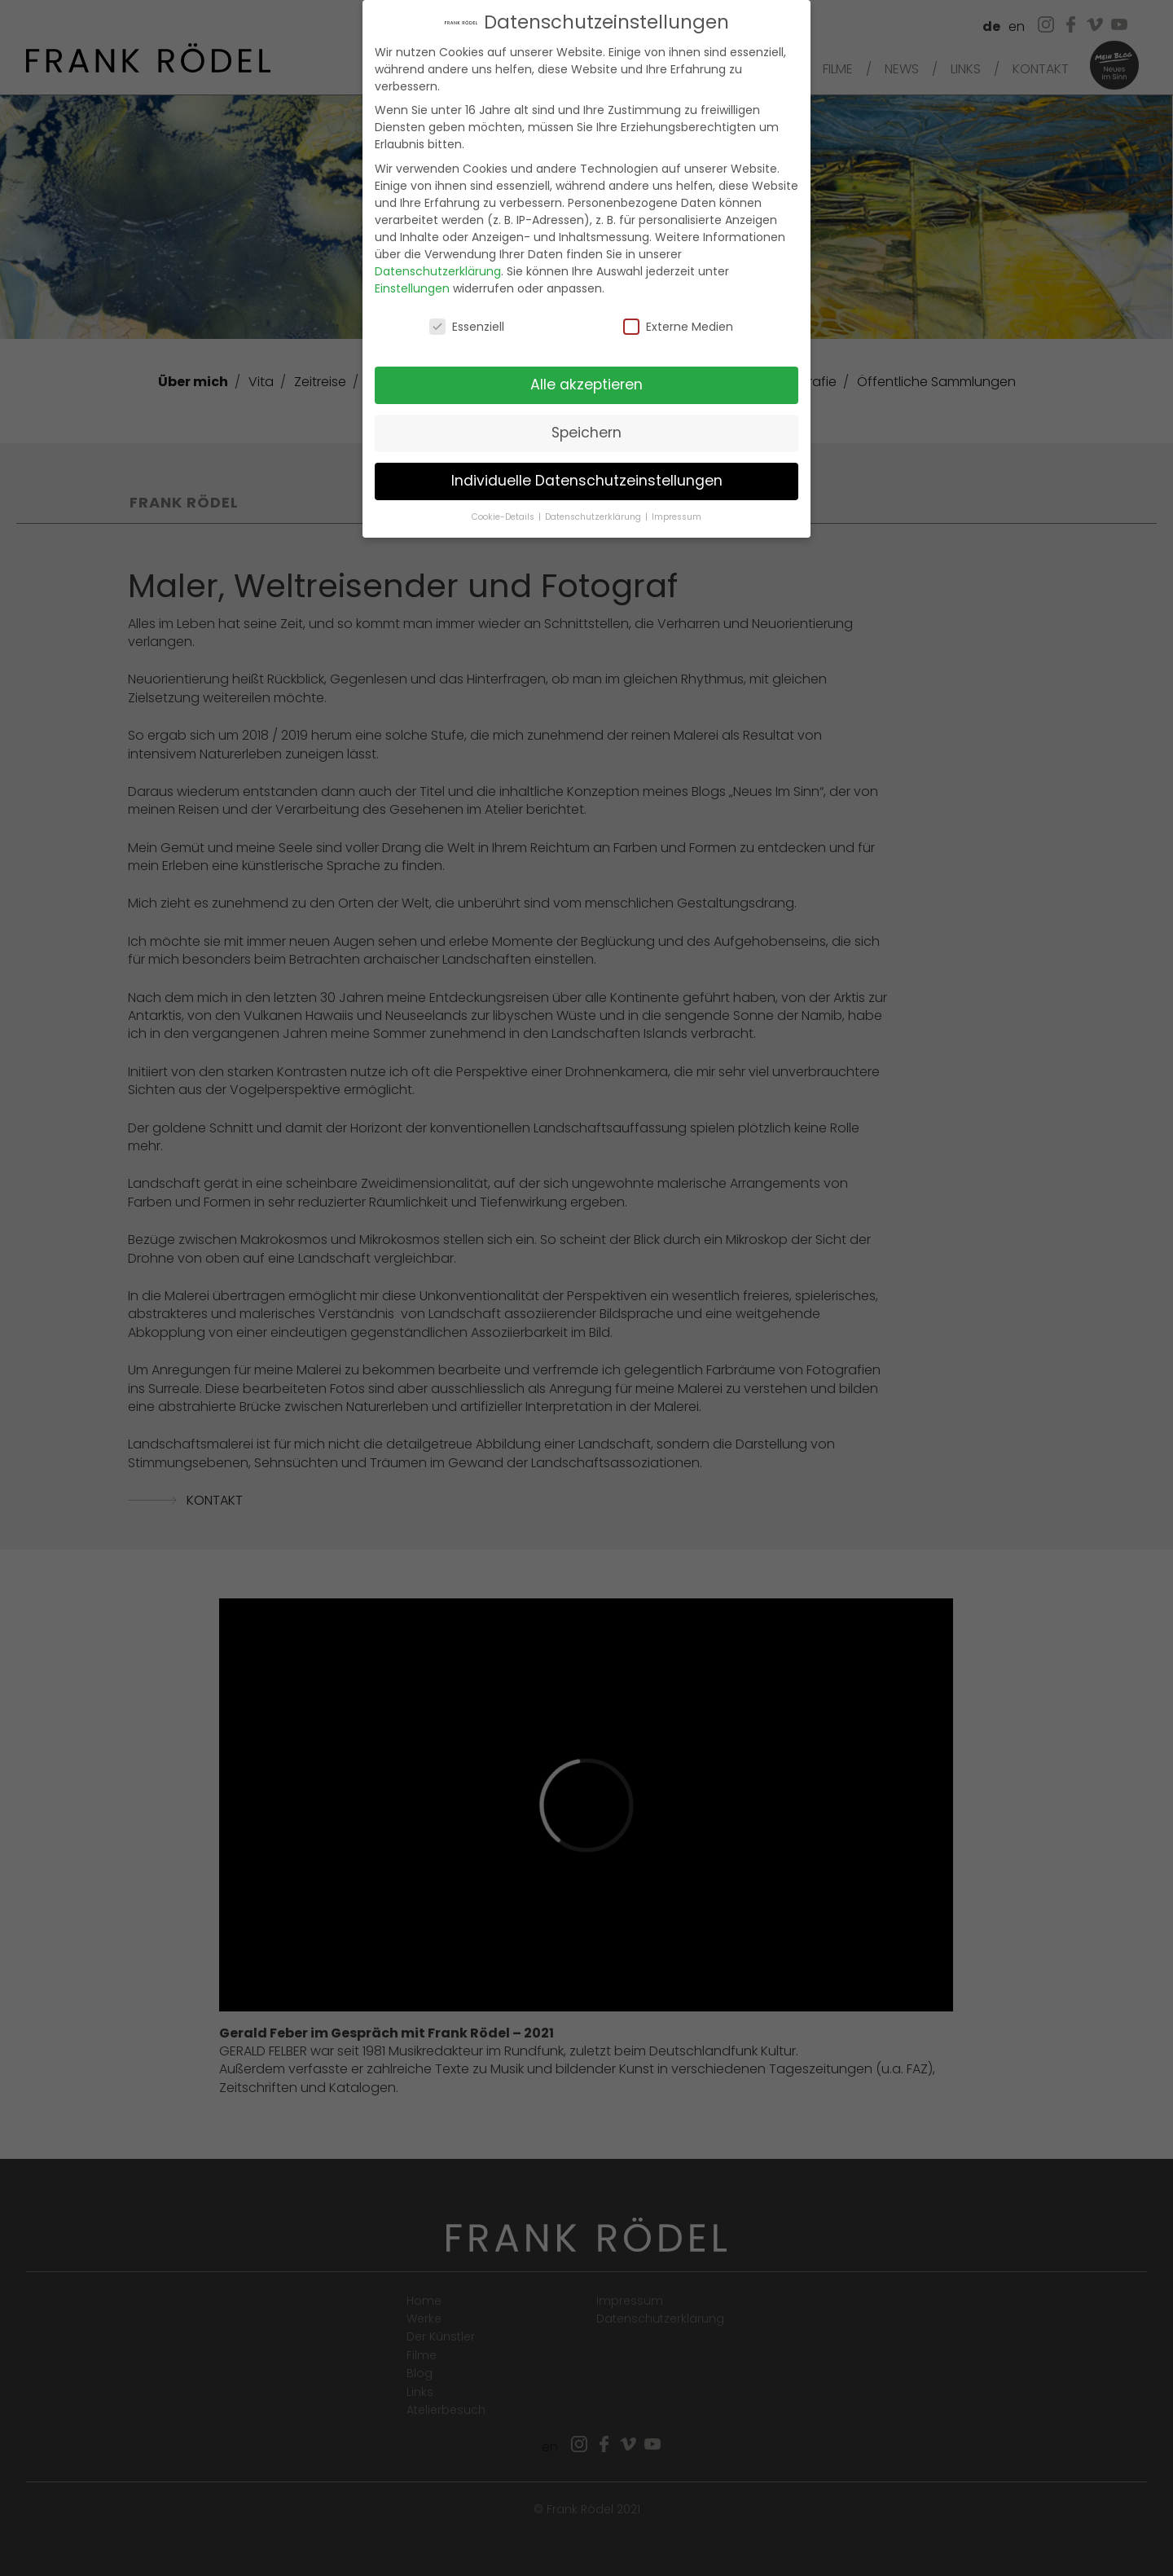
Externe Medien (678, 321)
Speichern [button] (586, 427)
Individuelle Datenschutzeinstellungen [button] (587, 475)
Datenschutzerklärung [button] (594, 511)
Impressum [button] (676, 511)
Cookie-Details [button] (504, 511)
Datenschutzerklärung (438, 265)
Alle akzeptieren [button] (586, 379)
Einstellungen (412, 283)
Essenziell (466, 321)
